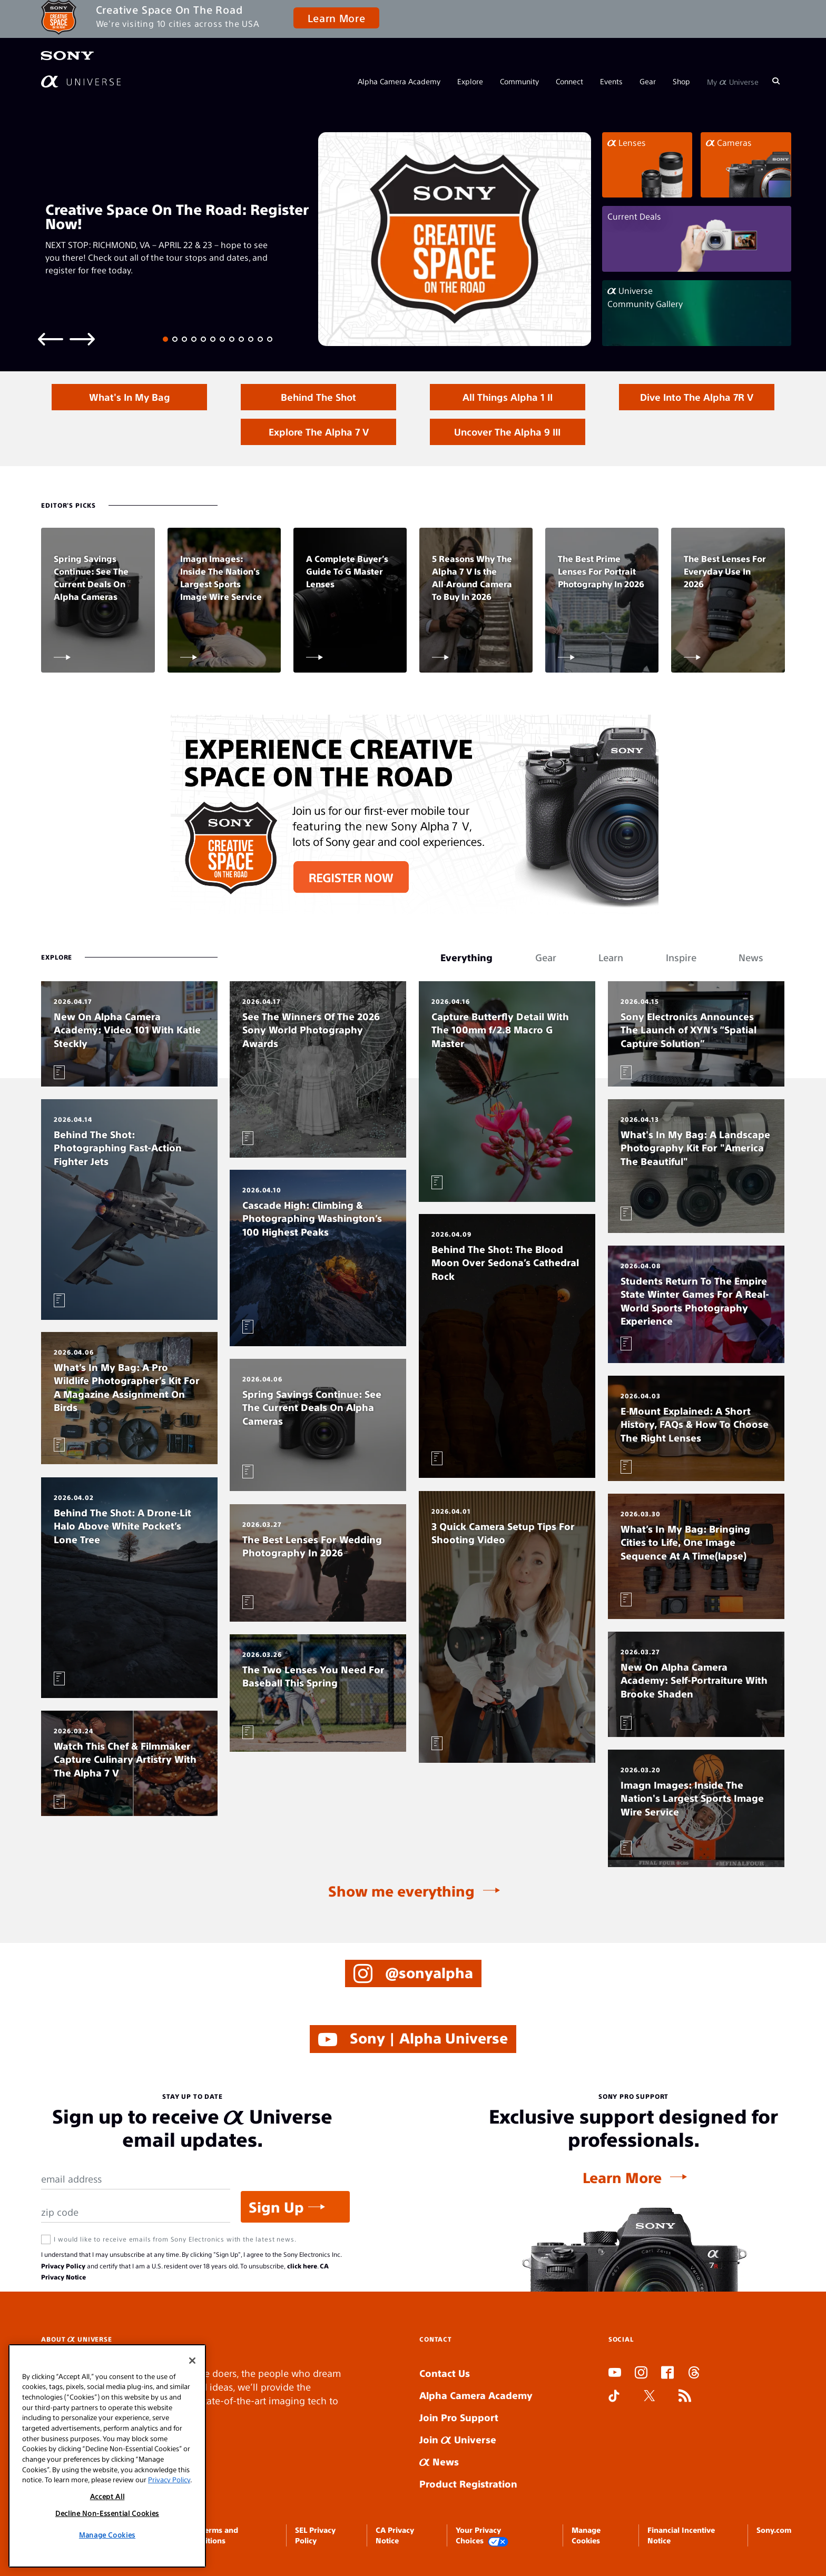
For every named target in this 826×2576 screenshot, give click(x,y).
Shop (681, 81)
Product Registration (468, 2484)
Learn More (336, 17)
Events (611, 81)
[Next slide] (82, 338)
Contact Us (444, 2373)
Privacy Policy (63, 2266)
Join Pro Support (458, 2417)
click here (302, 2266)
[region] (107, 2456)
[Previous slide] (50, 338)
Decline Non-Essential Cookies (107, 2513)
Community (519, 81)
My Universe (733, 81)
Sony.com (773, 2529)
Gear (648, 81)
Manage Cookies (107, 2534)
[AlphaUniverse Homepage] (81, 81)
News (439, 2461)
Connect (569, 81)
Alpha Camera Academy (399, 81)
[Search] (776, 81)
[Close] (192, 2360)
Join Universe (457, 2439)
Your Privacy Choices (482, 2536)
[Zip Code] (135, 2212)
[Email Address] (135, 2179)
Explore (470, 81)
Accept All (107, 2496)
